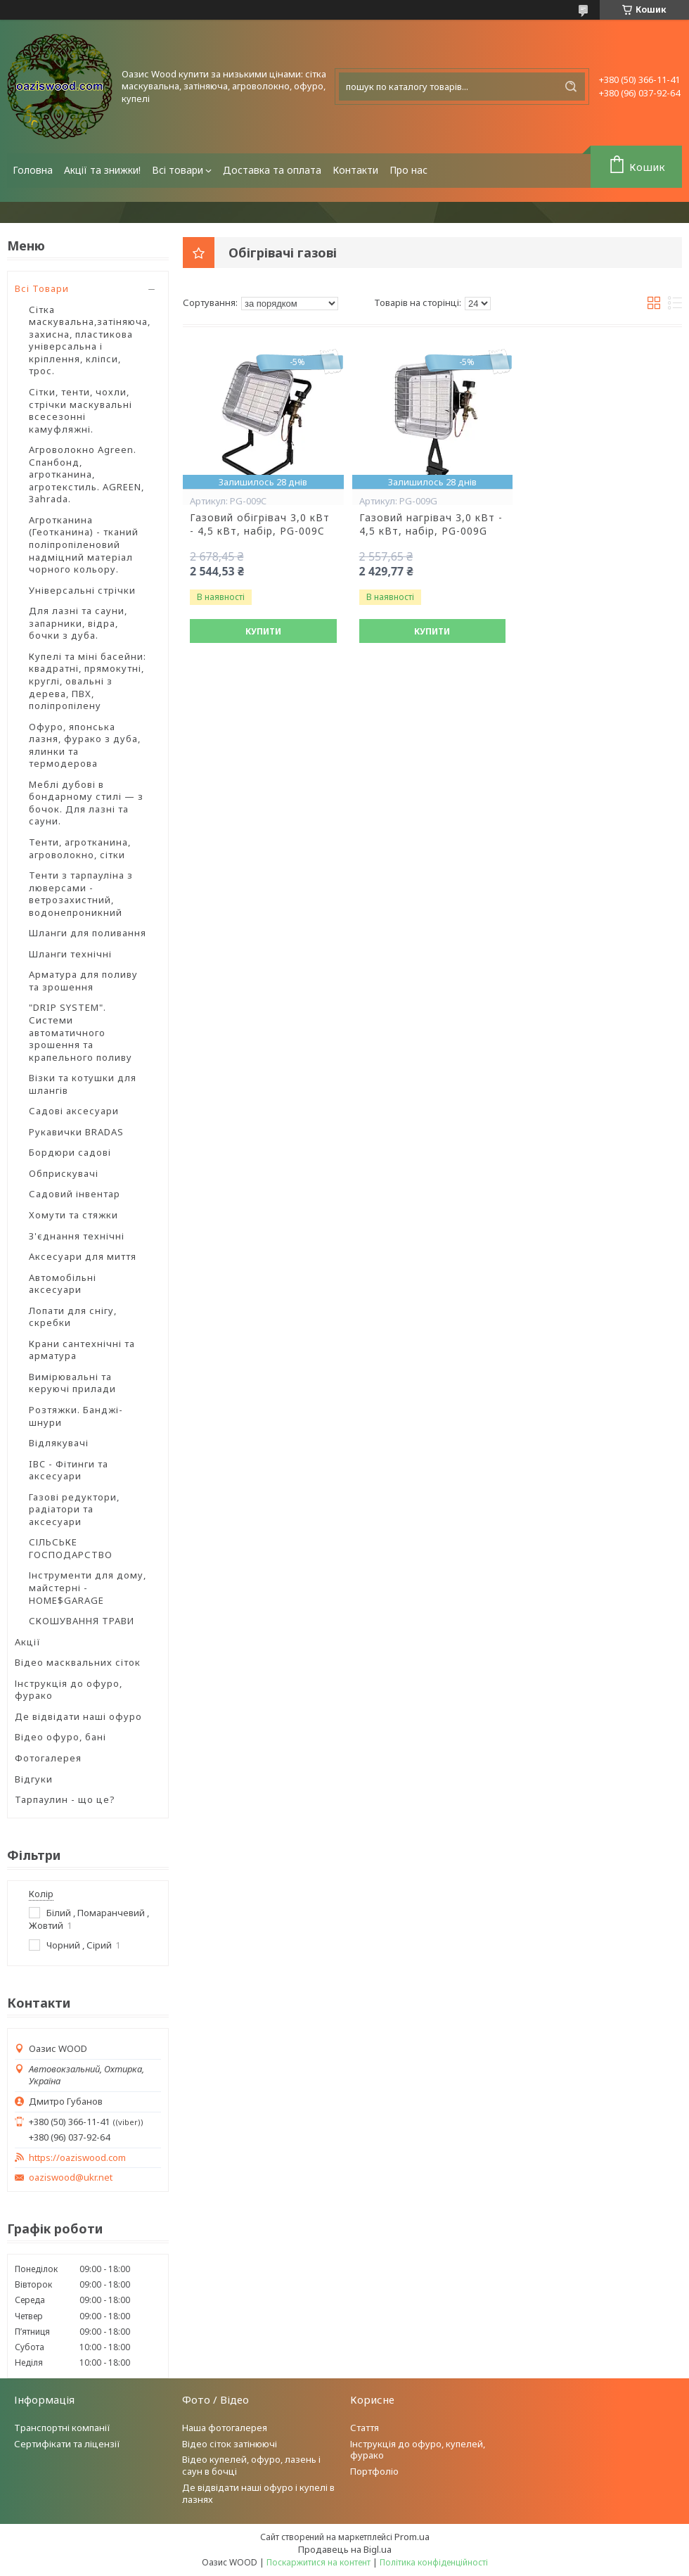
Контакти (355, 170)
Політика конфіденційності (434, 2562)
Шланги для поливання (87, 932)
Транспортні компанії (62, 2427)
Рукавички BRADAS (76, 1132)
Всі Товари (42, 288)
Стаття (364, 2427)
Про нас (408, 170)
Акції (28, 1641)
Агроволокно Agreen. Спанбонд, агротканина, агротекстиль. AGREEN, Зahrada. (86, 474)
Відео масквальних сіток (78, 1662)
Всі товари (177, 170)
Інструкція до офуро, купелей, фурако (417, 2449)
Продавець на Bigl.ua (345, 2549)
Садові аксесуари (74, 1110)
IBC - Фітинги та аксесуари (68, 1470)
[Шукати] (571, 86)
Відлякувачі (59, 1442)
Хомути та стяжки (73, 1215)
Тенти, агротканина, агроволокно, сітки (80, 848)
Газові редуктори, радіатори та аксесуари (74, 1509)
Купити (263, 631)
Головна (33, 170)
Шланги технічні (70, 954)
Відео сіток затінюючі (229, 2443)
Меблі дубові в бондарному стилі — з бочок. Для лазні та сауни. (86, 803)
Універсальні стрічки (82, 590)
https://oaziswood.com (77, 2158)
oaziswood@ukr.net (70, 2177)
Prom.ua (412, 2536)
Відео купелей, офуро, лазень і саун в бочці (251, 2465)
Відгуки (34, 1779)
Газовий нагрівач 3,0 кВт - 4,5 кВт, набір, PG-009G (431, 524)
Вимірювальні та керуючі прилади (72, 1383)
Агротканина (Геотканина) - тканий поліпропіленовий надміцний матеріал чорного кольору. (84, 544)
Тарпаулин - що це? (65, 1799)
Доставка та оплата (272, 170)
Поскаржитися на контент (318, 2562)
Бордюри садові (70, 1152)
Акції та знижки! (102, 170)
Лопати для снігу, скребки (73, 1317)
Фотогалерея (48, 1758)
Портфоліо (374, 2471)
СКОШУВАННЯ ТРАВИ (81, 1620)
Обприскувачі (63, 1173)
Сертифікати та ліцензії (67, 2443)
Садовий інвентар (74, 1193)
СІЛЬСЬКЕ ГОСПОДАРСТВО (70, 1548)
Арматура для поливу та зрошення (83, 980)
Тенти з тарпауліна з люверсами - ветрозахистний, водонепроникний (81, 894)
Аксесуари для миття (82, 1256)
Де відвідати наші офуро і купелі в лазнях (258, 2493)
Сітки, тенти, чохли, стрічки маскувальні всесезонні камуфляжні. (80, 410)
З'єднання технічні (76, 1236)
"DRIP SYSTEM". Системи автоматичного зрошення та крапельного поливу (80, 1032)
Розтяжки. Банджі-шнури (76, 1416)
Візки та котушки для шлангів (82, 1084)
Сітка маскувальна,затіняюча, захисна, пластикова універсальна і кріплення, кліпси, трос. (89, 340)
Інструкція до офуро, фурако (68, 1689)
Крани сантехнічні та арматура (82, 1350)
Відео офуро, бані (60, 1736)
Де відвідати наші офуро (78, 1716)
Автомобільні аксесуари (62, 1283)
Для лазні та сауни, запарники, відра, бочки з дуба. (78, 623)
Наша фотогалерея (224, 2427)
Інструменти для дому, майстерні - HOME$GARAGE (87, 1587)
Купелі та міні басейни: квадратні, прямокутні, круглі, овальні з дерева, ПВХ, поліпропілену (87, 681)
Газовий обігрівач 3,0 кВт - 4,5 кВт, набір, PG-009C (260, 524)
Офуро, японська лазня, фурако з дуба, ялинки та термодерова (85, 745)
